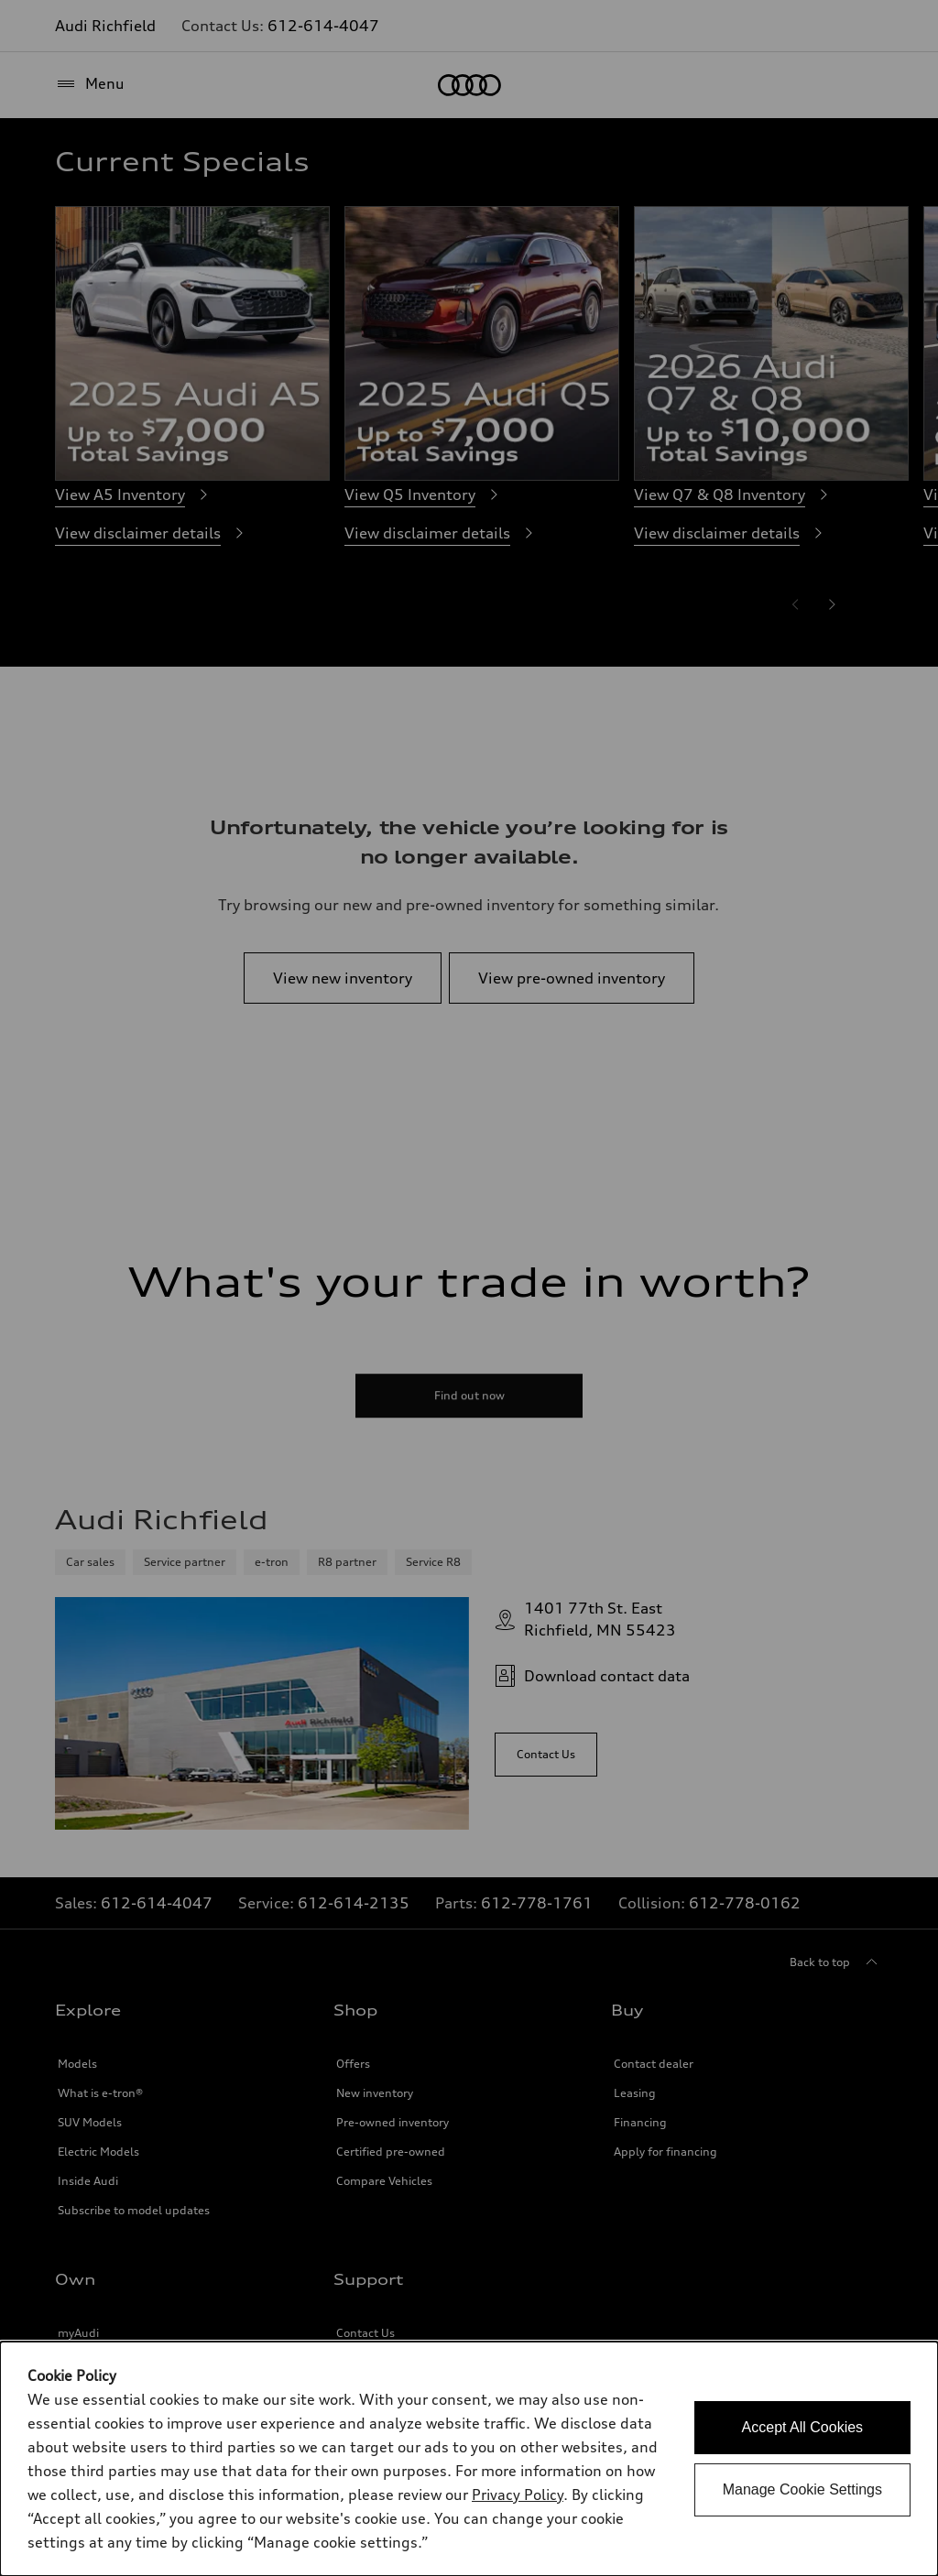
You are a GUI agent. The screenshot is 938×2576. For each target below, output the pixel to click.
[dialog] (469, 2459)
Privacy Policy (517, 2494)
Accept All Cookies (803, 2427)
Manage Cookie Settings (802, 2489)
